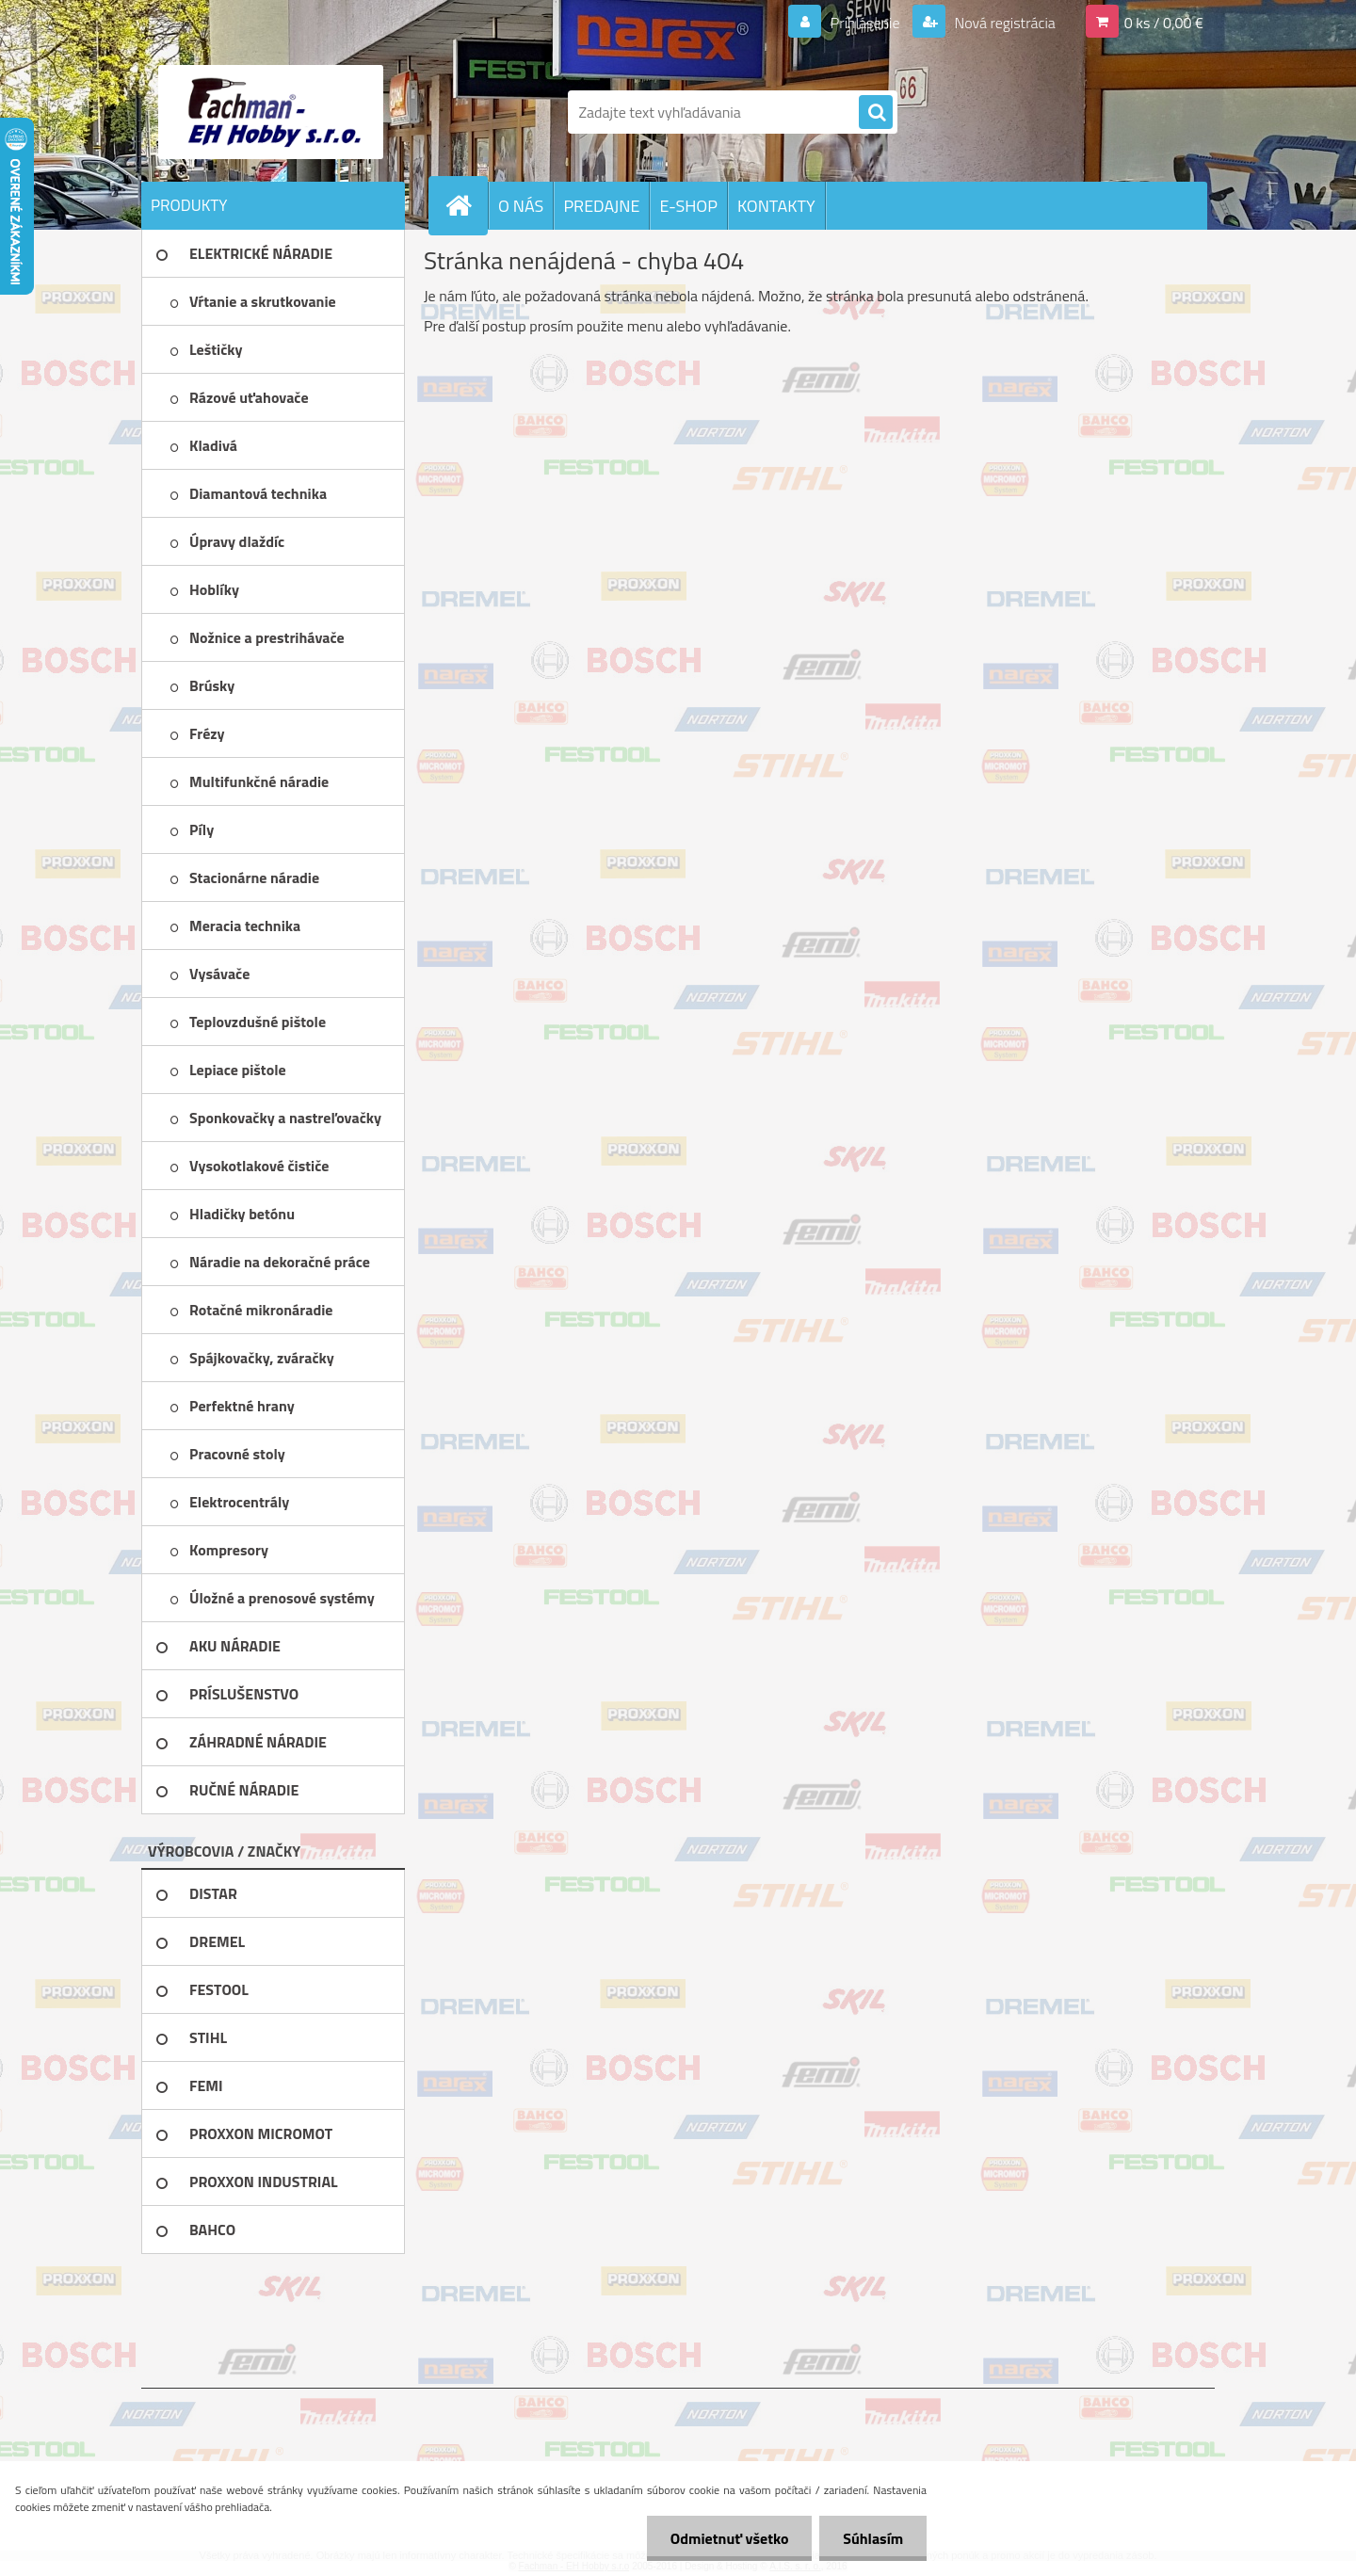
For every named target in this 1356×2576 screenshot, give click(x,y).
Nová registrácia (1003, 22)
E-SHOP (688, 205)
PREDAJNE (601, 205)
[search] (876, 113)
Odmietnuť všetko (729, 2538)
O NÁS (520, 205)
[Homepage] (466, 205)
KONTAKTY (776, 205)
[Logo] (270, 112)
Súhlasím (873, 2538)
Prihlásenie (865, 22)
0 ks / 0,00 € (1163, 22)
